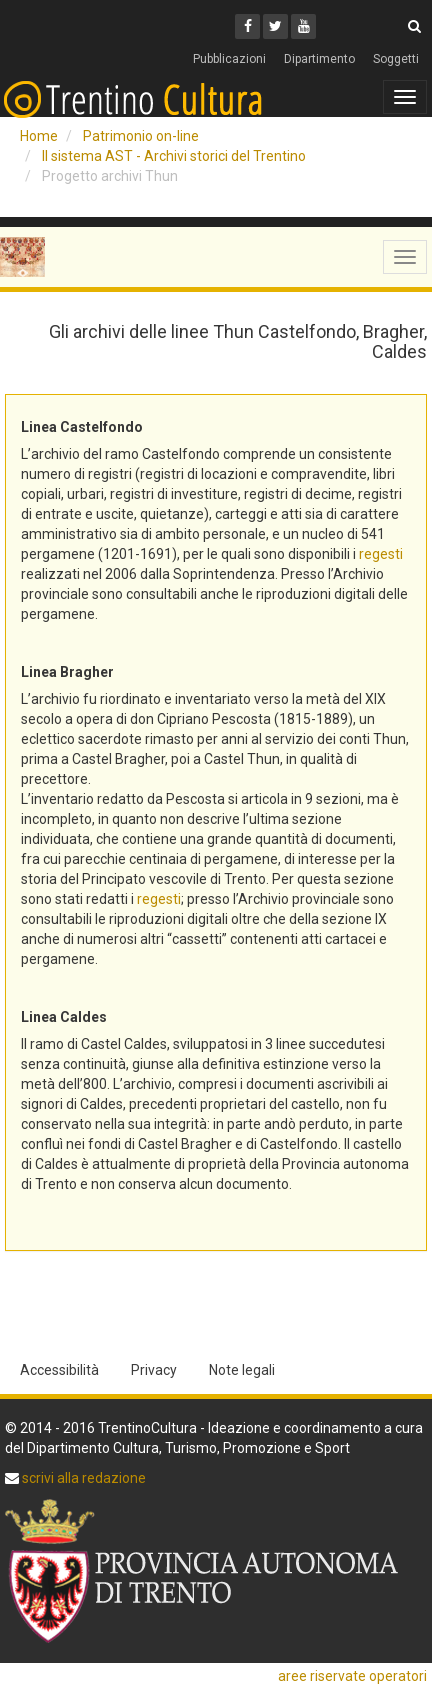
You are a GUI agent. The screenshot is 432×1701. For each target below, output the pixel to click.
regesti (381, 554)
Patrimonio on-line (141, 136)
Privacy (154, 1370)
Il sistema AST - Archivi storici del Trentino (174, 156)
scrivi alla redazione (82, 1478)
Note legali (242, 1370)
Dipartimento (319, 59)
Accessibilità (59, 1370)
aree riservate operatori (352, 1676)
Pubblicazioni (229, 59)
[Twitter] (275, 26)
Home (39, 136)
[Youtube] (303, 26)
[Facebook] (247, 26)
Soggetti (396, 59)
